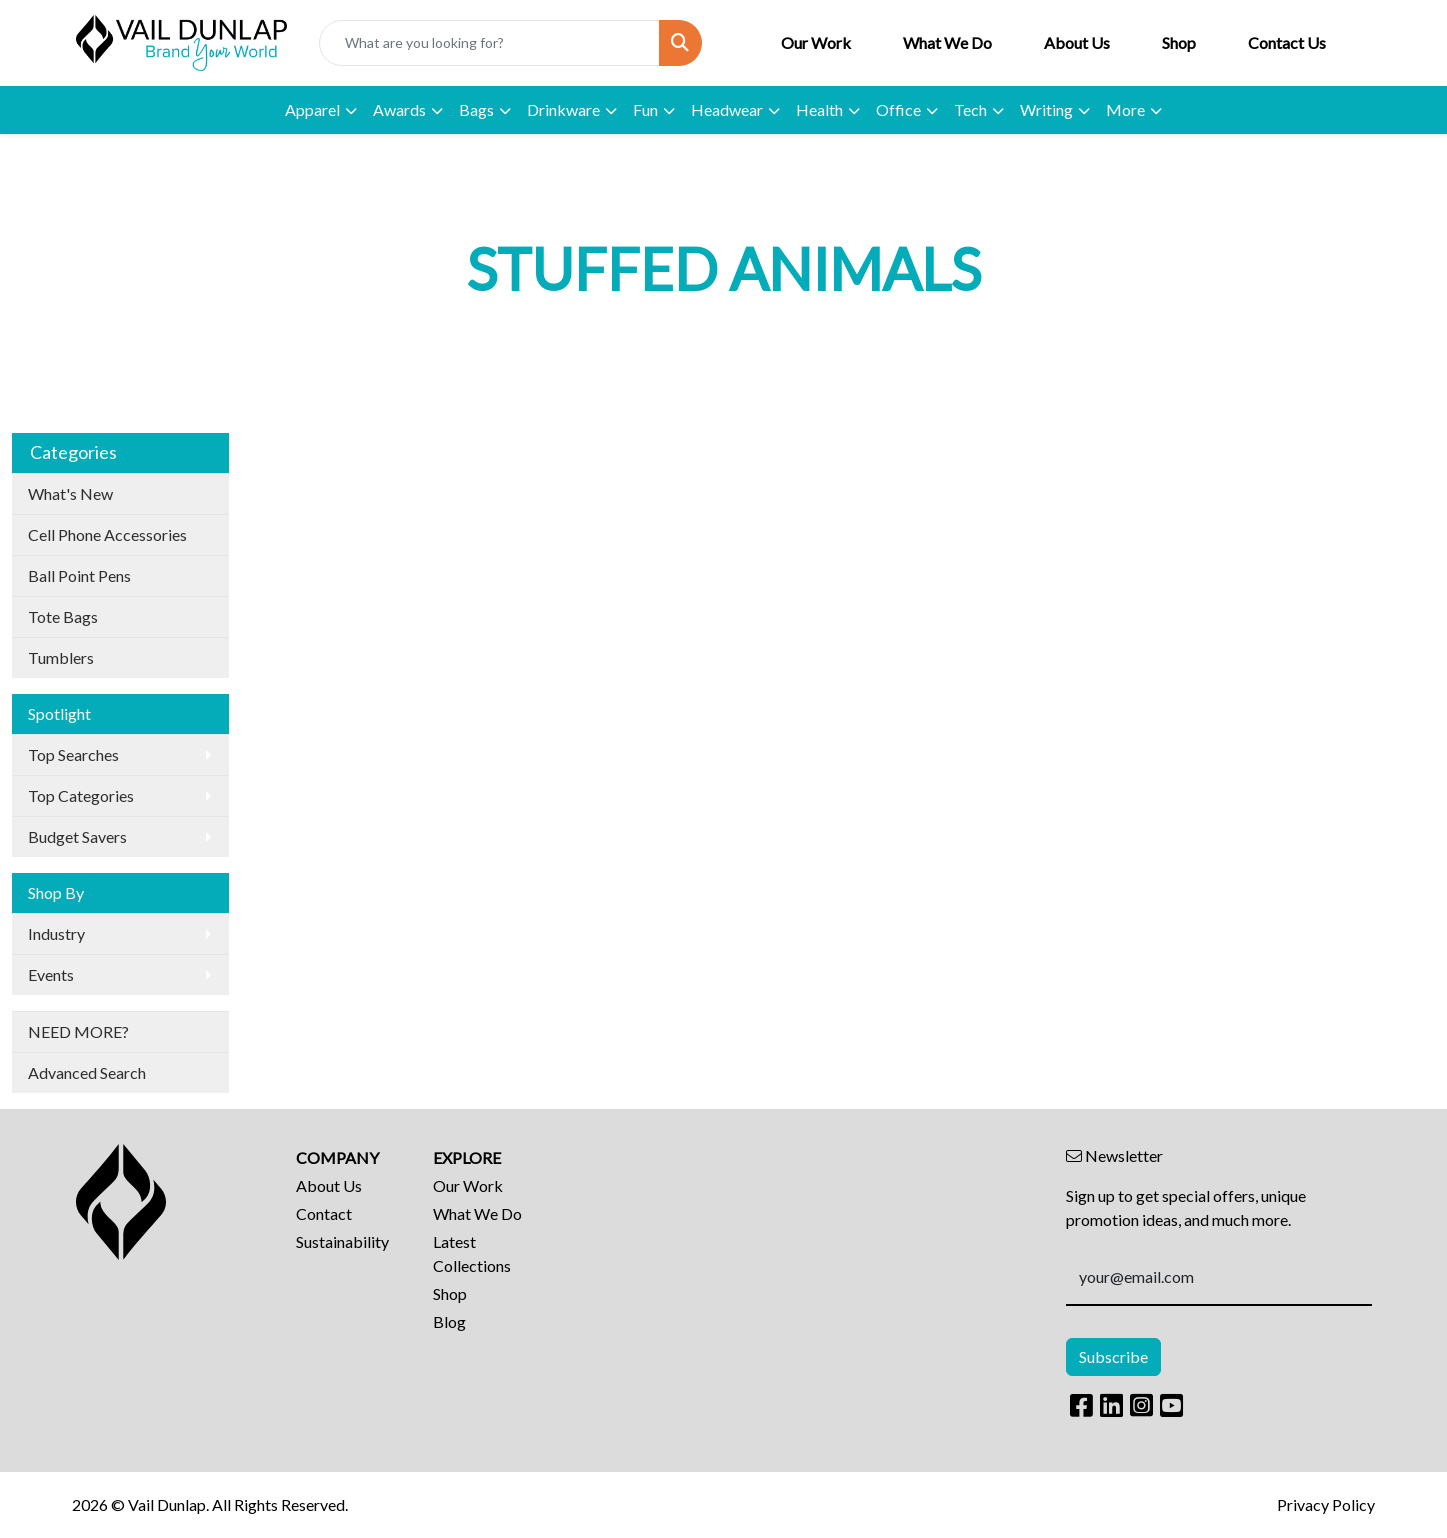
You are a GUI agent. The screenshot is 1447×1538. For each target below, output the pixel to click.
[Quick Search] (489, 43)
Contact (324, 1213)
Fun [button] (645, 109)
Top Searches (73, 754)
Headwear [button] (727, 109)
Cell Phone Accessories (107, 534)
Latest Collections (472, 1253)
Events (51, 974)
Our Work (816, 42)
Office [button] (898, 109)
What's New (70, 493)
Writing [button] (1046, 109)
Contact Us (1287, 42)
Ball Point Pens (79, 575)
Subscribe (1113, 1356)
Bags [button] (476, 109)
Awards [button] (399, 109)
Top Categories (81, 795)
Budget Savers (77, 836)
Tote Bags (63, 616)
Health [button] (819, 109)
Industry (56, 933)
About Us (1077, 42)
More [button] (1125, 109)
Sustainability (342, 1241)
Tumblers (61, 657)
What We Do (947, 42)
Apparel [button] (312, 109)
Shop (1179, 42)
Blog (449, 1321)
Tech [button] (970, 109)
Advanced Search (87, 1072)
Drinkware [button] (563, 109)
